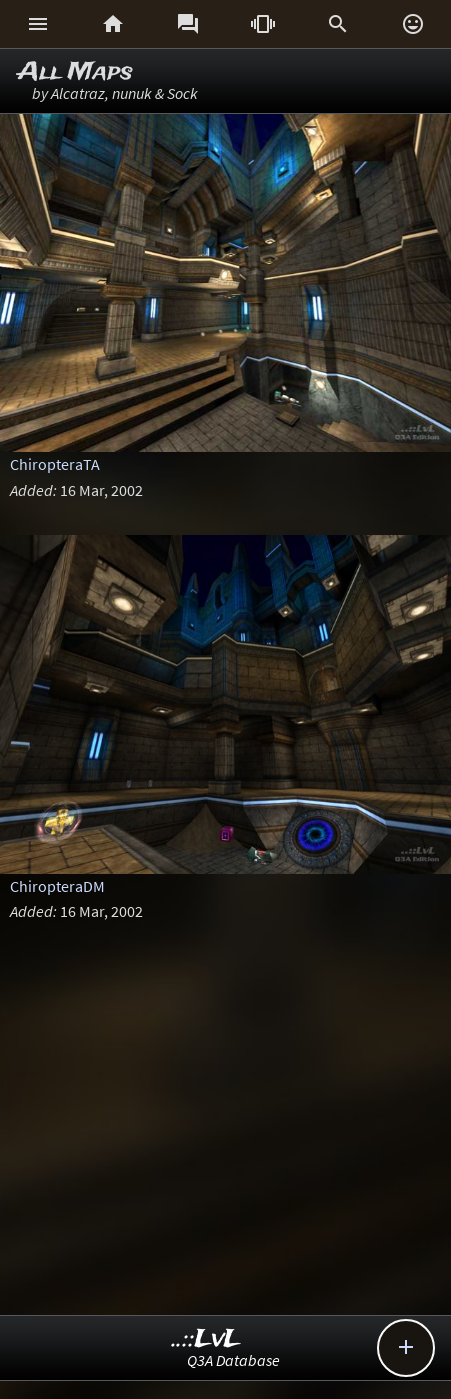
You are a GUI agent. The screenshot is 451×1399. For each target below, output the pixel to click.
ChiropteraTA (55, 464)
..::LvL (206, 1339)
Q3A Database (233, 1360)
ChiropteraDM (57, 886)
